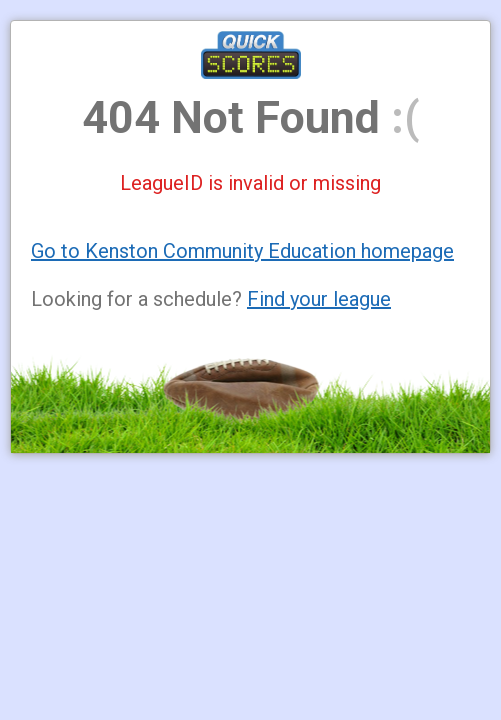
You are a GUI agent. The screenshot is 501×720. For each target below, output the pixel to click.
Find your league (319, 299)
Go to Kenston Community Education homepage (242, 251)
